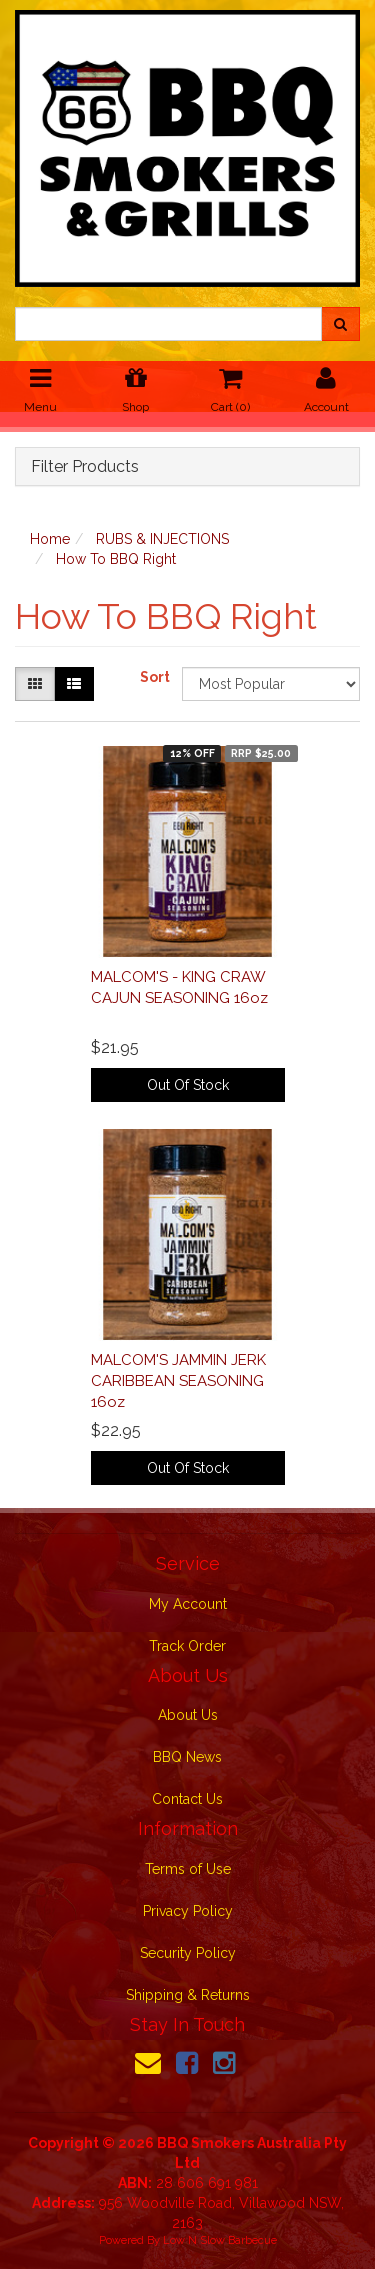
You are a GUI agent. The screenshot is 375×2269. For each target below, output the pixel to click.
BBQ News (187, 1757)
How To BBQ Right (116, 559)
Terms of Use (188, 1869)
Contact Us (187, 1799)
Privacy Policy (188, 1911)
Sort (153, 677)
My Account (188, 1604)
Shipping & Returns (188, 1995)
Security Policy (188, 1953)
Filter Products (85, 467)
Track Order (187, 1646)
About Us (188, 1715)
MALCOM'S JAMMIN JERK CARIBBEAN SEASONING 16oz (178, 1381)
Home (50, 539)
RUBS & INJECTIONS (162, 539)
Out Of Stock (188, 1085)
